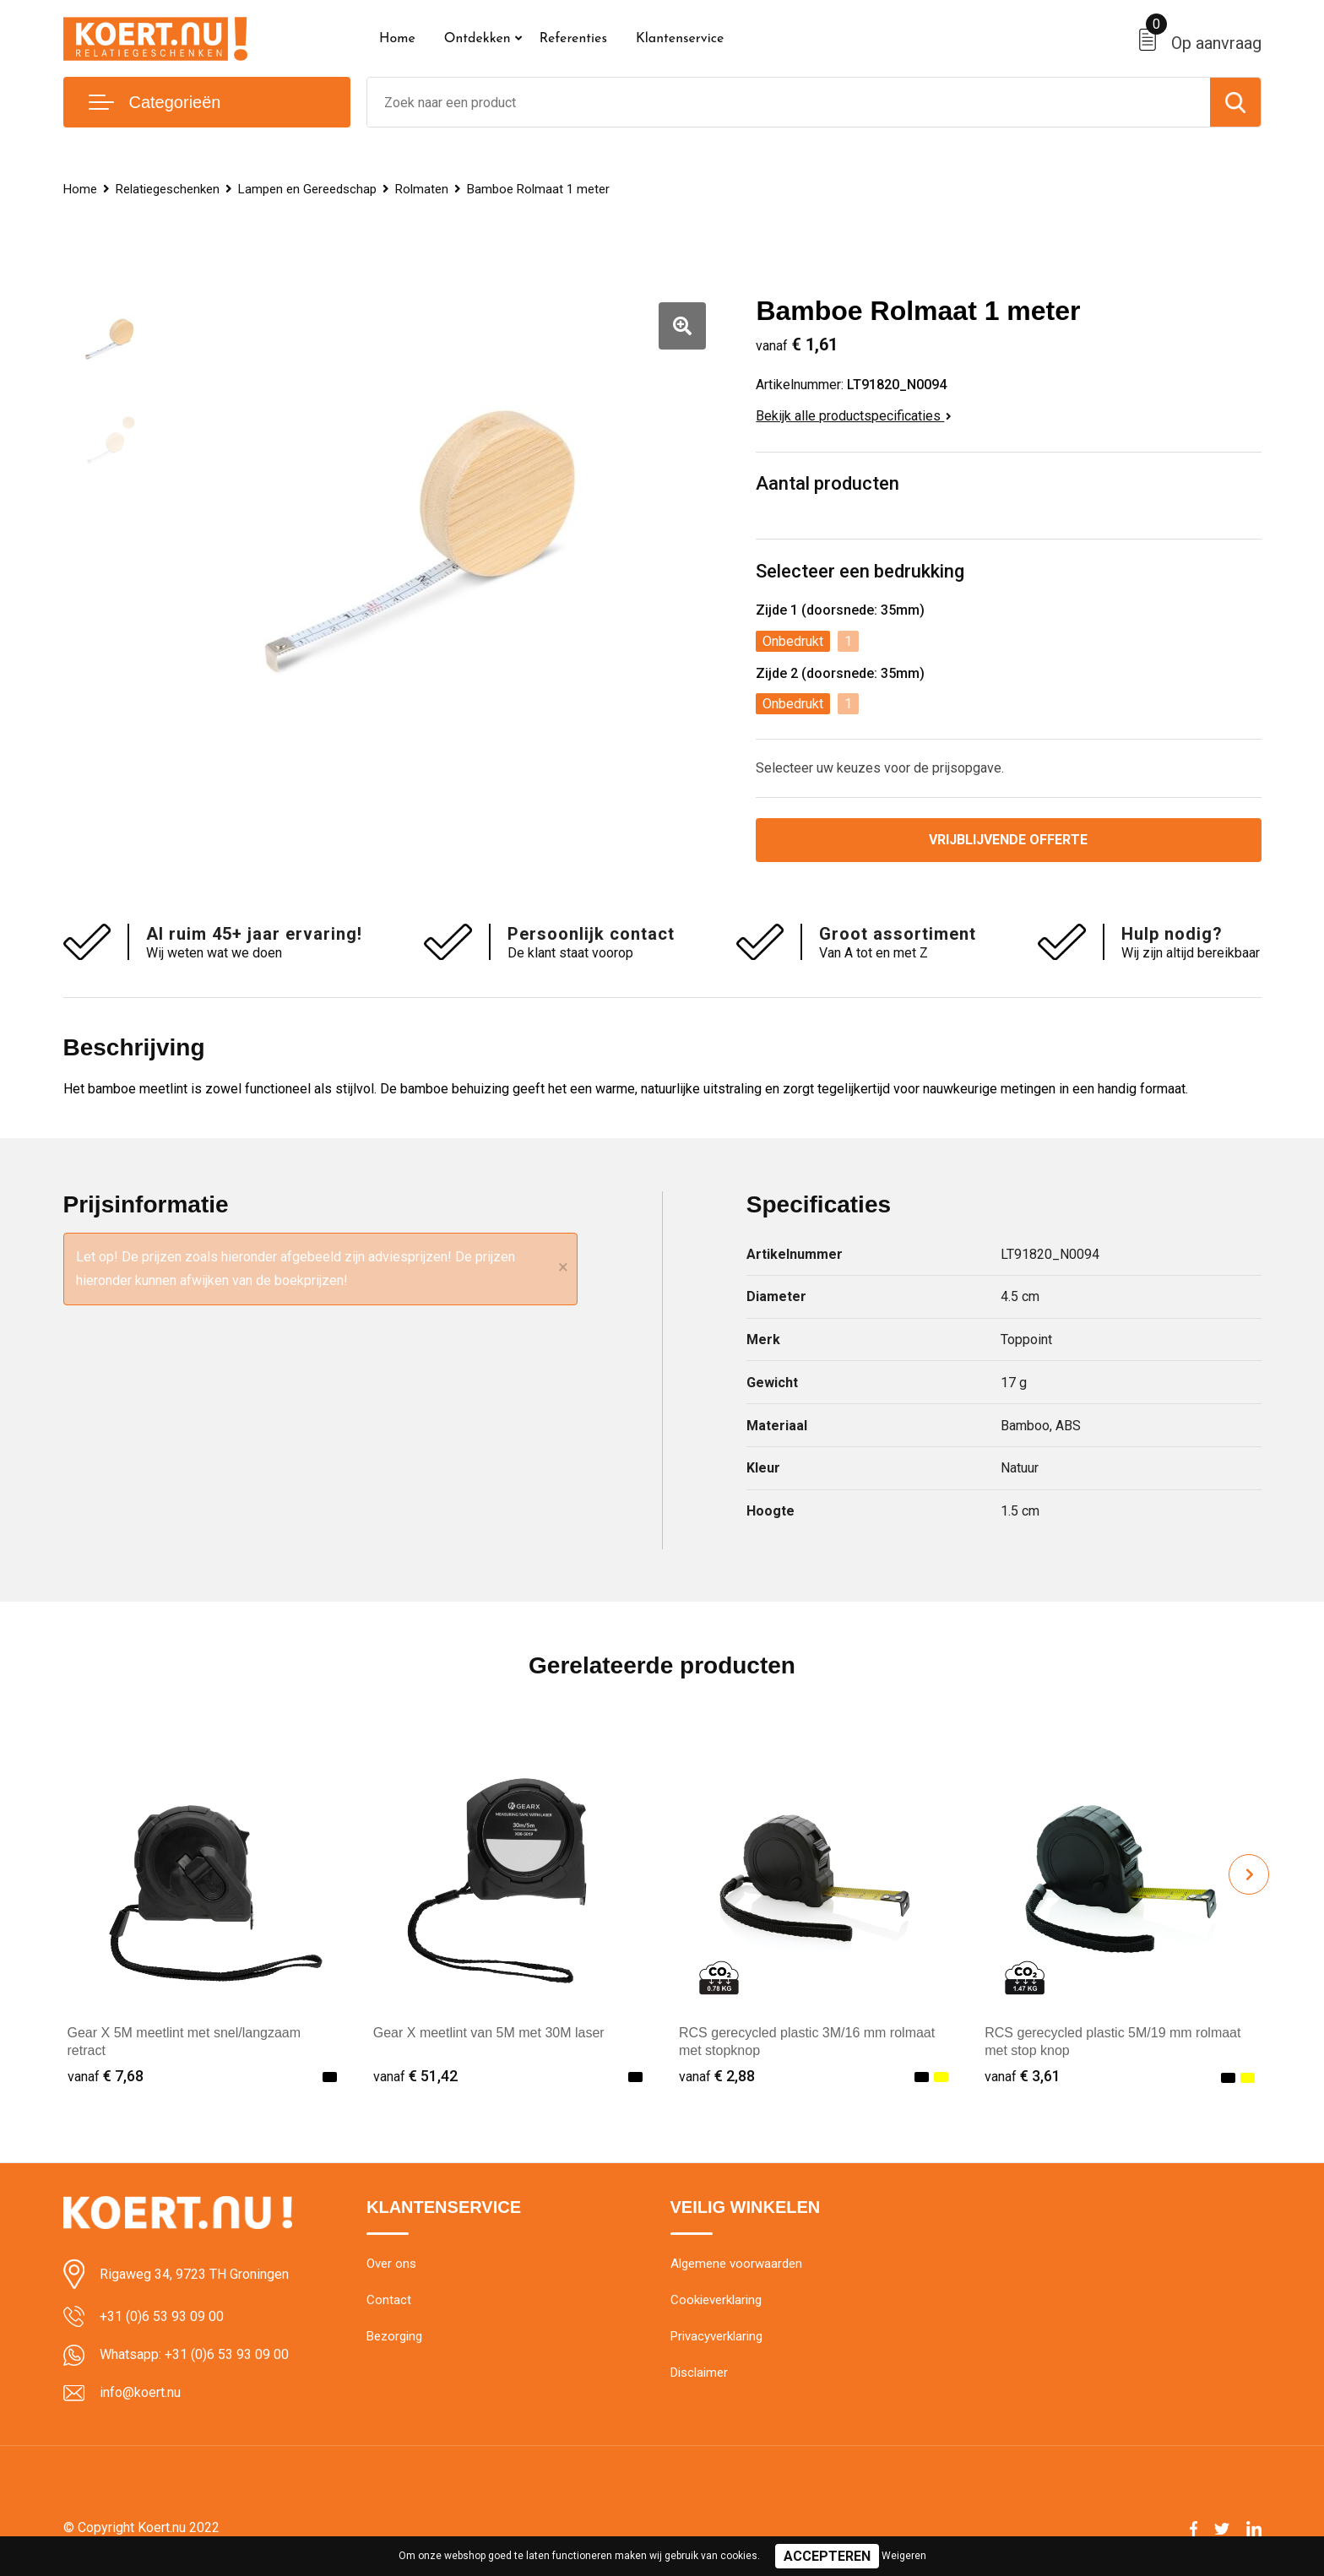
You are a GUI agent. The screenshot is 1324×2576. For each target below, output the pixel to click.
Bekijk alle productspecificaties (854, 416)
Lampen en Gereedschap (307, 189)
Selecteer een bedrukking (860, 571)
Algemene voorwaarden (736, 2263)
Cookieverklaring (716, 2300)
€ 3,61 (1023, 2076)
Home (397, 39)
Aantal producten (827, 483)
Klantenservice (680, 39)
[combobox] (788, 102)
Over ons (391, 2263)
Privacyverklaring (716, 2336)
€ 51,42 (415, 2076)
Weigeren (904, 2556)
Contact (388, 2300)
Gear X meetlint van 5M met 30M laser (489, 2033)
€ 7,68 (106, 2076)
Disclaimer (699, 2372)
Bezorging (394, 2336)
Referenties (573, 39)
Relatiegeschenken (168, 189)
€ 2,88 (717, 2076)
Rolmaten (421, 189)
